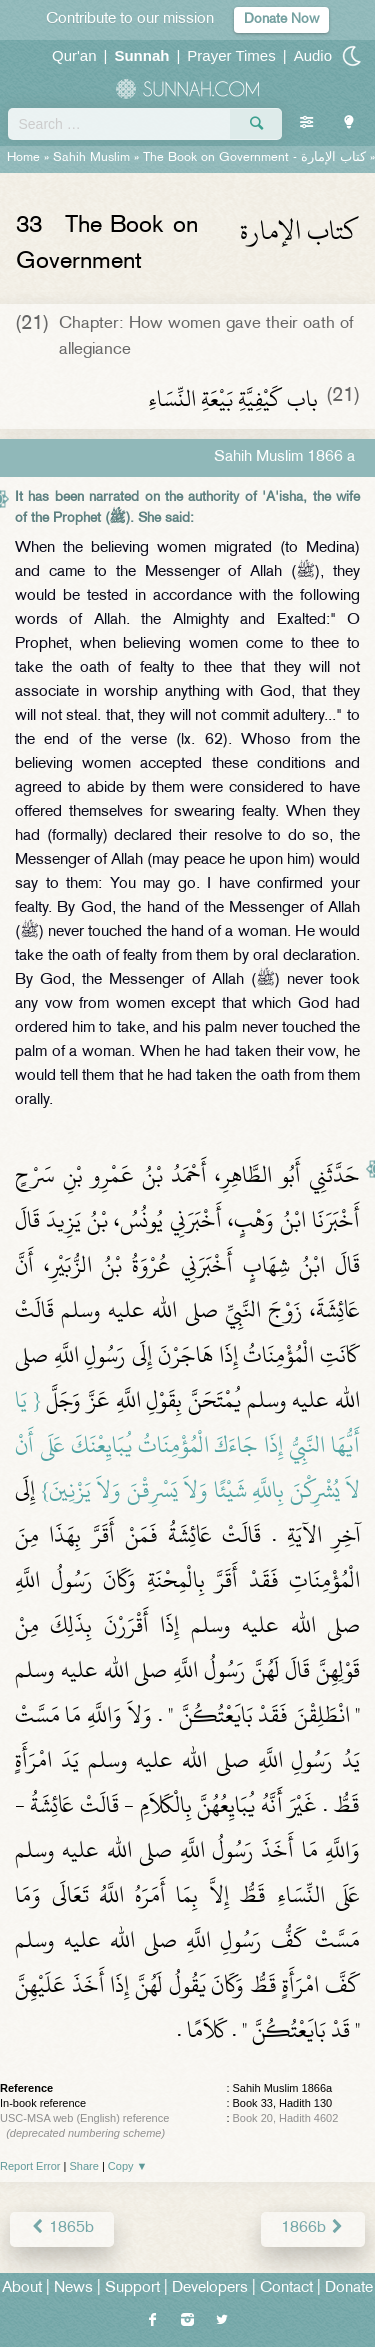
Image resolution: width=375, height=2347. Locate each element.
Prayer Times (231, 55)
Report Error (30, 2166)
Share (84, 2166)
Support (132, 2288)
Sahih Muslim (91, 158)
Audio (313, 55)
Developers (210, 2288)
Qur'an (74, 55)
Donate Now (281, 19)
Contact (286, 2288)
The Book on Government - (254, 158)
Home (23, 158)
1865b (62, 2228)
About (22, 2288)
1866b (313, 2228)
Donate (349, 2288)
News (73, 2288)
